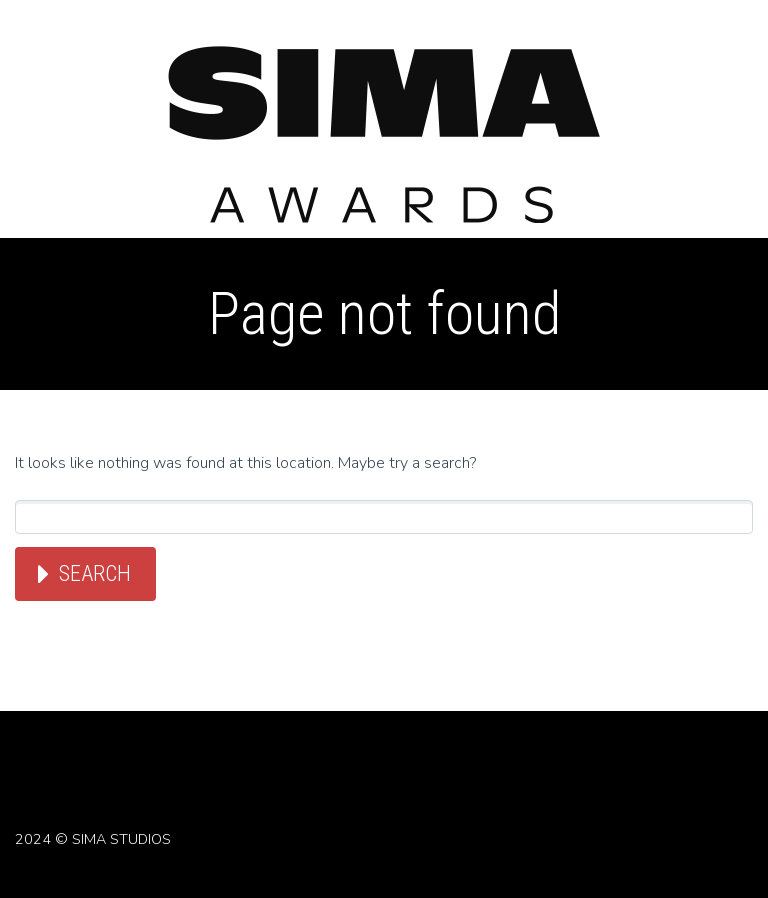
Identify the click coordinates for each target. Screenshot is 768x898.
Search (95, 573)
